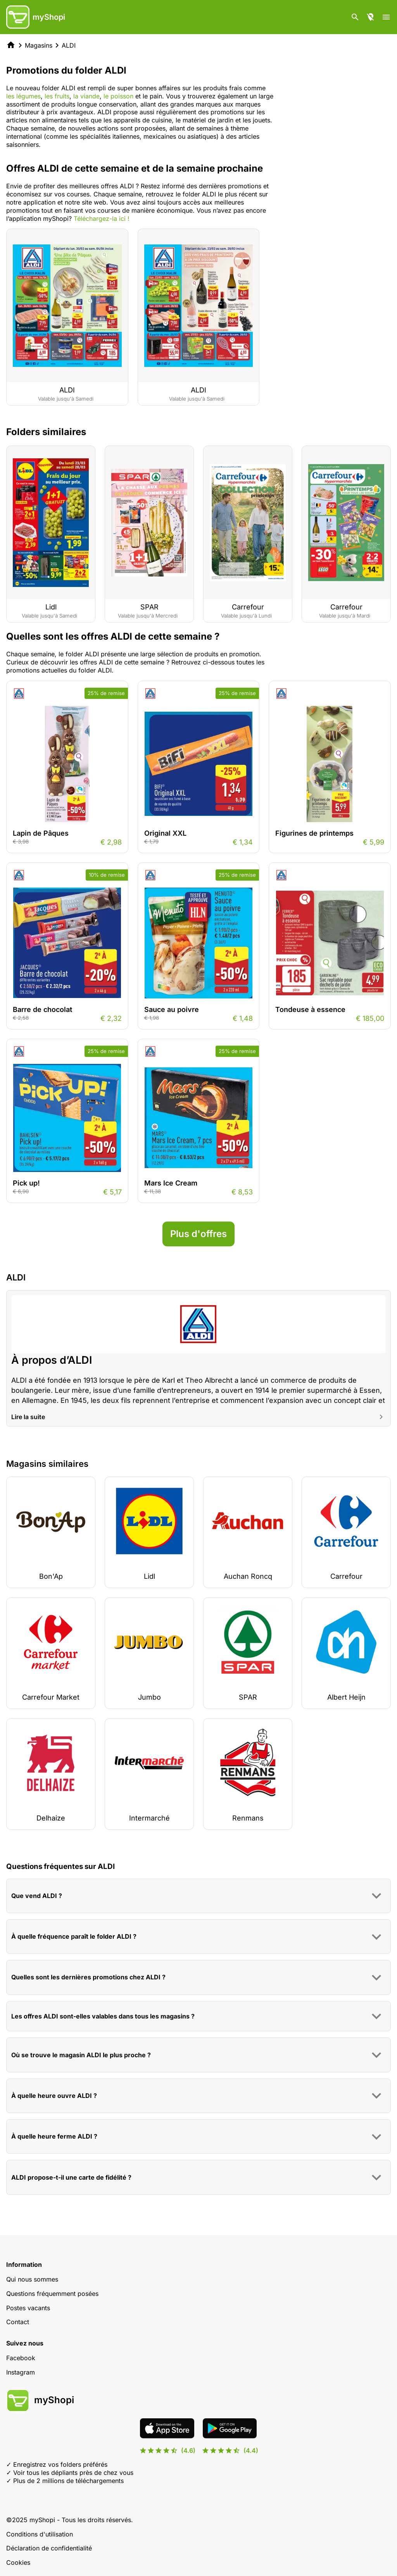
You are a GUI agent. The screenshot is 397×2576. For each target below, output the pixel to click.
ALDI (69, 45)
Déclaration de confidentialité (49, 2548)
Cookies (18, 2562)
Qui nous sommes (32, 2279)
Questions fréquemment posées (52, 2293)
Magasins (38, 45)
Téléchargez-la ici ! (101, 218)
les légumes (23, 96)
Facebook (20, 2358)
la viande (86, 96)
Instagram (20, 2372)
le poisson (118, 96)
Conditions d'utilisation (39, 2534)
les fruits (57, 96)
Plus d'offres (198, 1233)
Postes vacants (28, 2308)
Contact (17, 2322)
